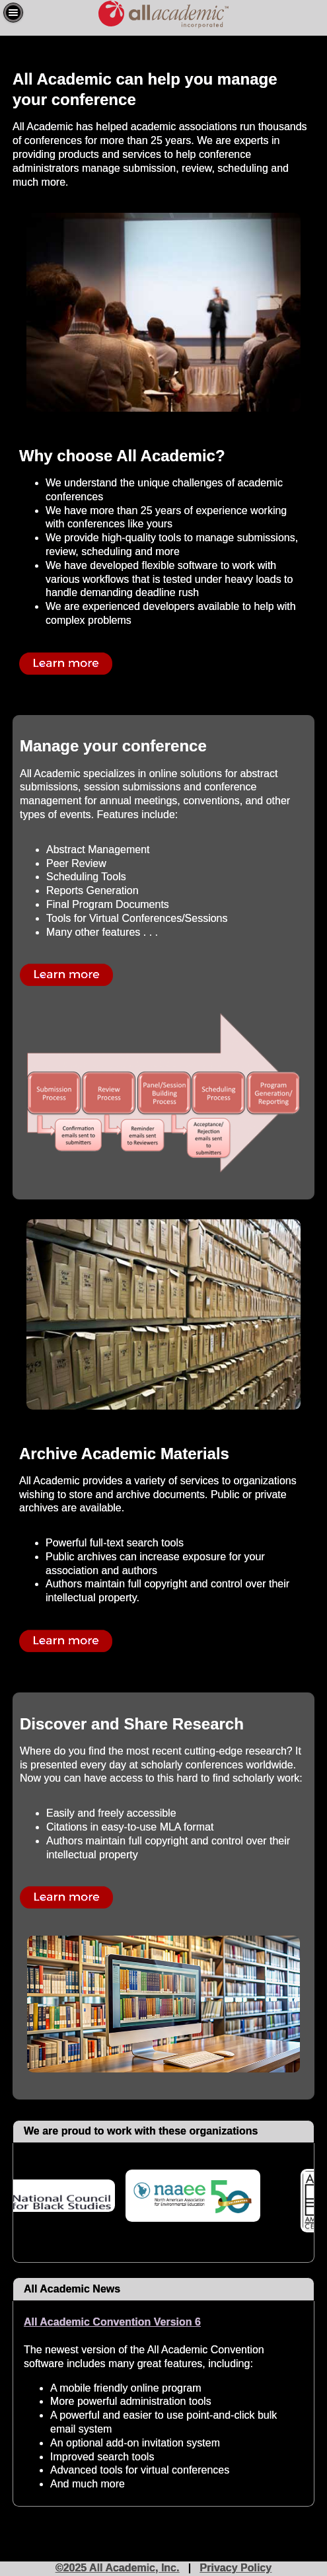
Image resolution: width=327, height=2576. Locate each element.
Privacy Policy (236, 2567)
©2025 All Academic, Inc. (117, 2567)
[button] (13, 12)
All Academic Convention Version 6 (112, 2322)
